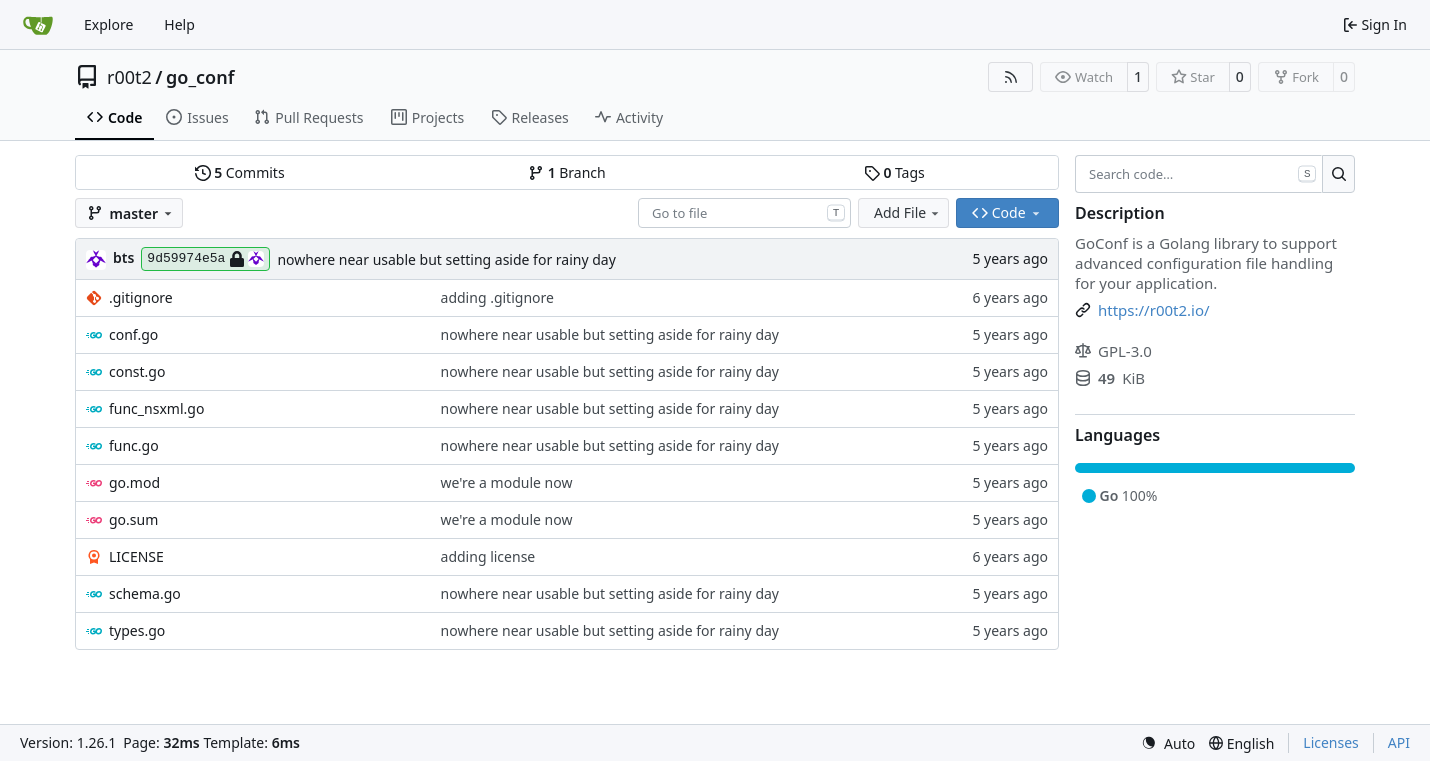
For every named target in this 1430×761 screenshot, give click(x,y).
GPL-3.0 (1113, 351)
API (1399, 742)
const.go (137, 371)
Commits (240, 172)
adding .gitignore (497, 297)
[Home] (38, 25)
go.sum (133, 519)
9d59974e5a (205, 259)
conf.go (133, 334)
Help (179, 24)
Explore (108, 24)
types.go (137, 630)
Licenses (1331, 742)
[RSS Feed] (1011, 77)
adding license (488, 556)
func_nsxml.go (156, 408)
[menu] (1168, 743)
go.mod (134, 482)
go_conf (200, 77)
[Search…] (1338, 174)
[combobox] (744, 213)
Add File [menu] (908, 212)
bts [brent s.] (123, 257)
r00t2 (129, 77)
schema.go (145, 593)
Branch (567, 172)
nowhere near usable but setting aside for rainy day (446, 259)
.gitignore (141, 297)
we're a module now (507, 482)
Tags (894, 172)
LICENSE (136, 556)
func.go (134, 445)
